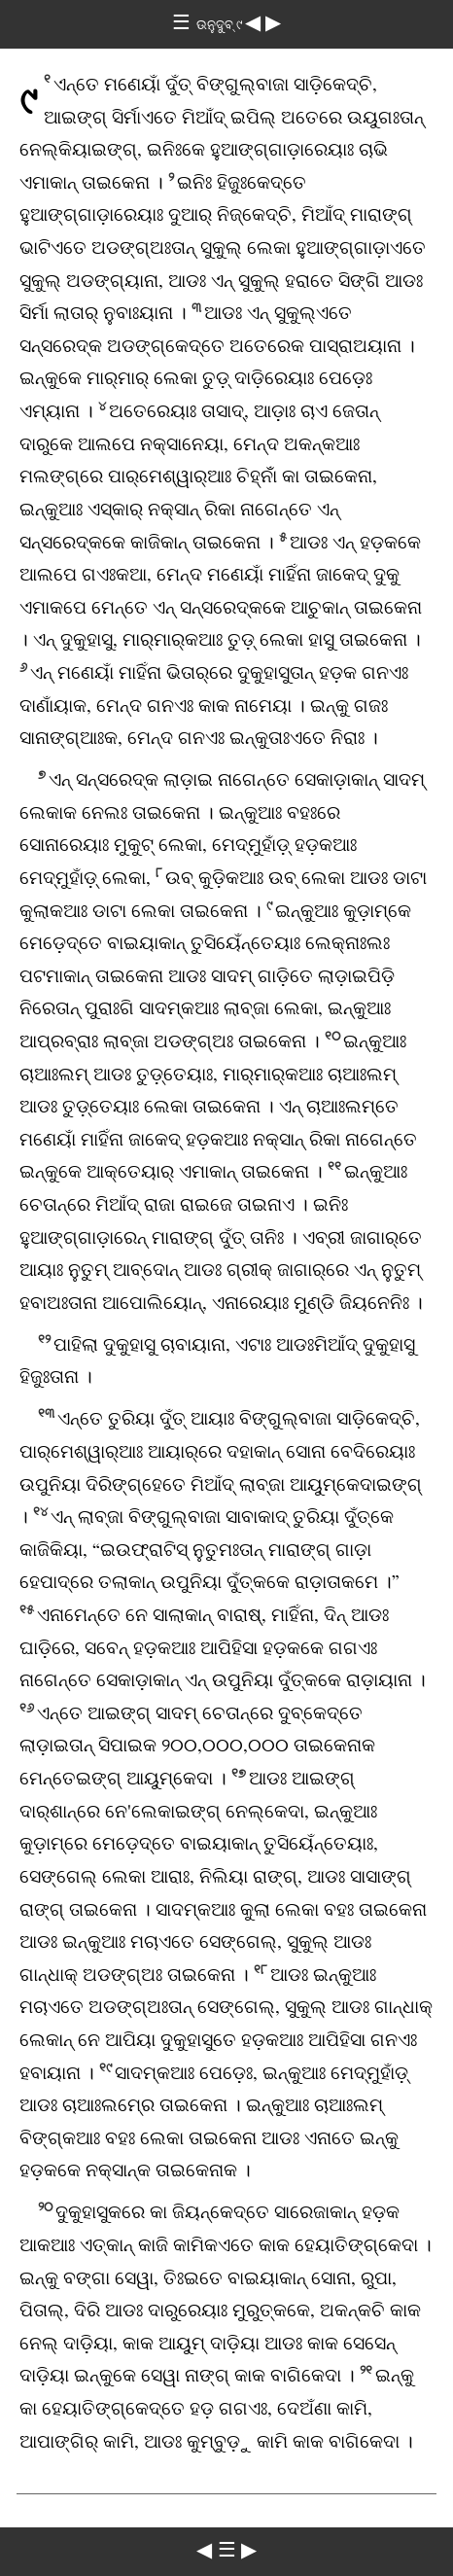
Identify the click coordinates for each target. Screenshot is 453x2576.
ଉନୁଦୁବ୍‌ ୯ (220, 25)
